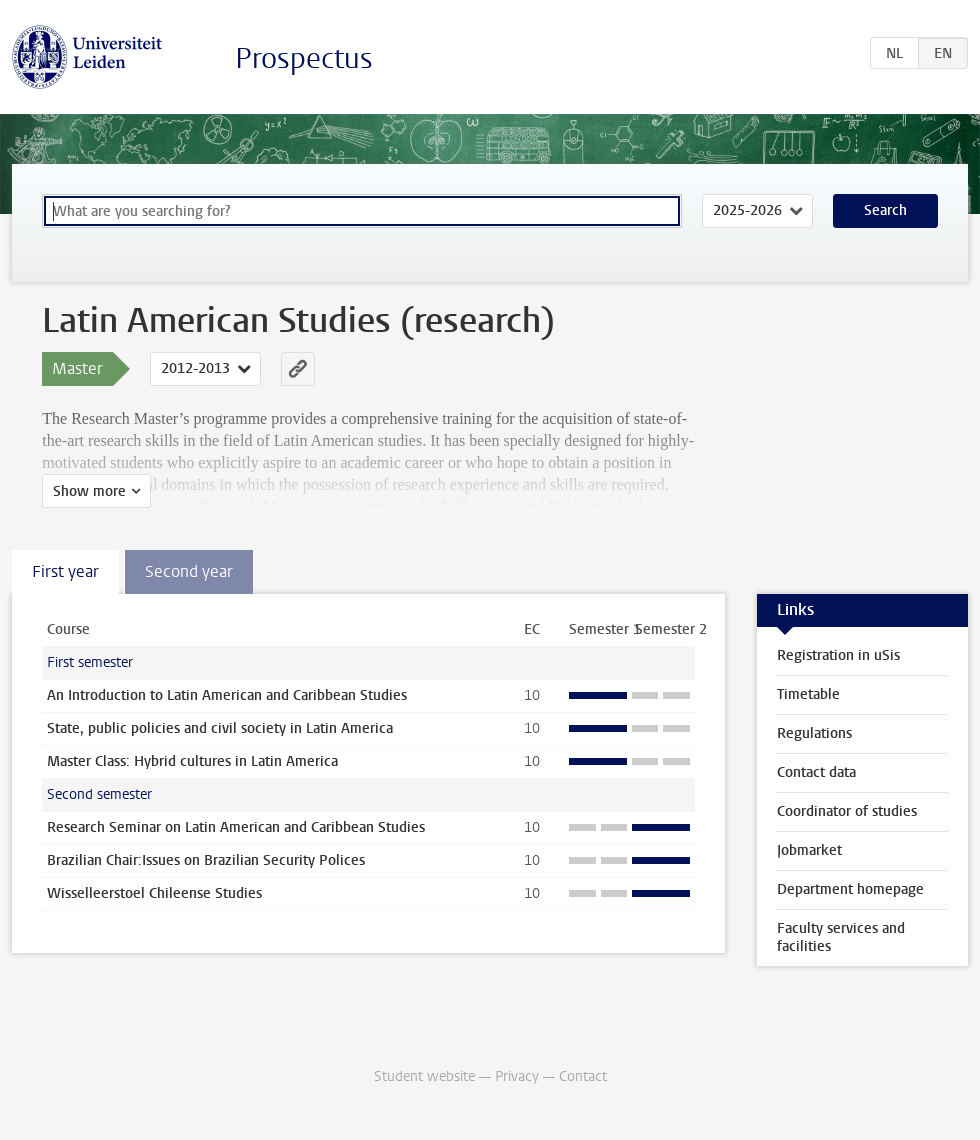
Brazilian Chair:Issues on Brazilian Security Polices (206, 860)
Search (885, 210)
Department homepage (850, 889)
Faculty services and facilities (841, 937)
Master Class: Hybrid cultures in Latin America (192, 761)
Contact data (816, 772)
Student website (424, 1076)
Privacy (517, 1076)
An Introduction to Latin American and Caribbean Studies (227, 695)
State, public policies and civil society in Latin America (220, 728)
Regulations (814, 733)
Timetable (808, 694)
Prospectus (304, 58)
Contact (583, 1076)
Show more (89, 491)
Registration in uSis (838, 655)
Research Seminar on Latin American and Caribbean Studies (236, 827)
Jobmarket (809, 850)
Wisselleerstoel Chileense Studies (154, 893)
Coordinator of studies (847, 811)
